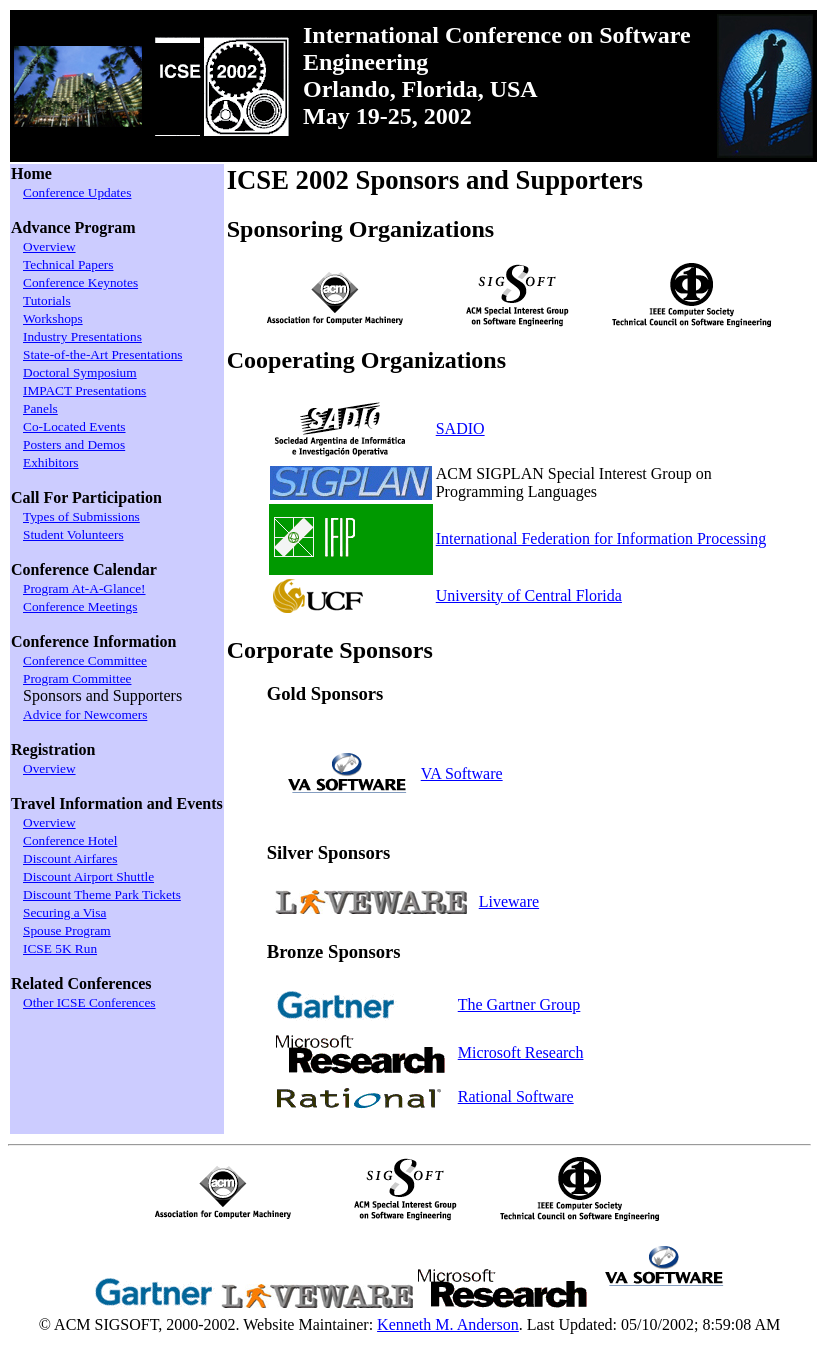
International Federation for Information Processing (601, 538)
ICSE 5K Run (60, 948)
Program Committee (77, 678)
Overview (49, 246)
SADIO (460, 428)
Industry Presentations (82, 336)
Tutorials (47, 300)
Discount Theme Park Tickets (102, 894)
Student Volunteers (73, 534)
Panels (40, 408)
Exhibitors (51, 462)
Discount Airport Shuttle (88, 876)
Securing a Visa (64, 912)
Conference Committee (85, 660)
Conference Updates (77, 192)
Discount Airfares (70, 858)
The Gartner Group (519, 1004)
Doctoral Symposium (80, 372)
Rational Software (516, 1096)
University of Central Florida (529, 595)
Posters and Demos (74, 444)
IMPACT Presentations (84, 390)
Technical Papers (68, 264)
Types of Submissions (81, 516)
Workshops (53, 318)
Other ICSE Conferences (89, 1002)
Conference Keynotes (80, 282)
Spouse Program (67, 930)
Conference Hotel (70, 840)
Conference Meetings (80, 606)
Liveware (509, 901)
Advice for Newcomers (85, 714)
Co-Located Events (74, 426)
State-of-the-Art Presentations (103, 354)
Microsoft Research (521, 1052)
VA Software (462, 773)
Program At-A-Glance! (84, 588)
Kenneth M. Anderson (448, 1324)
